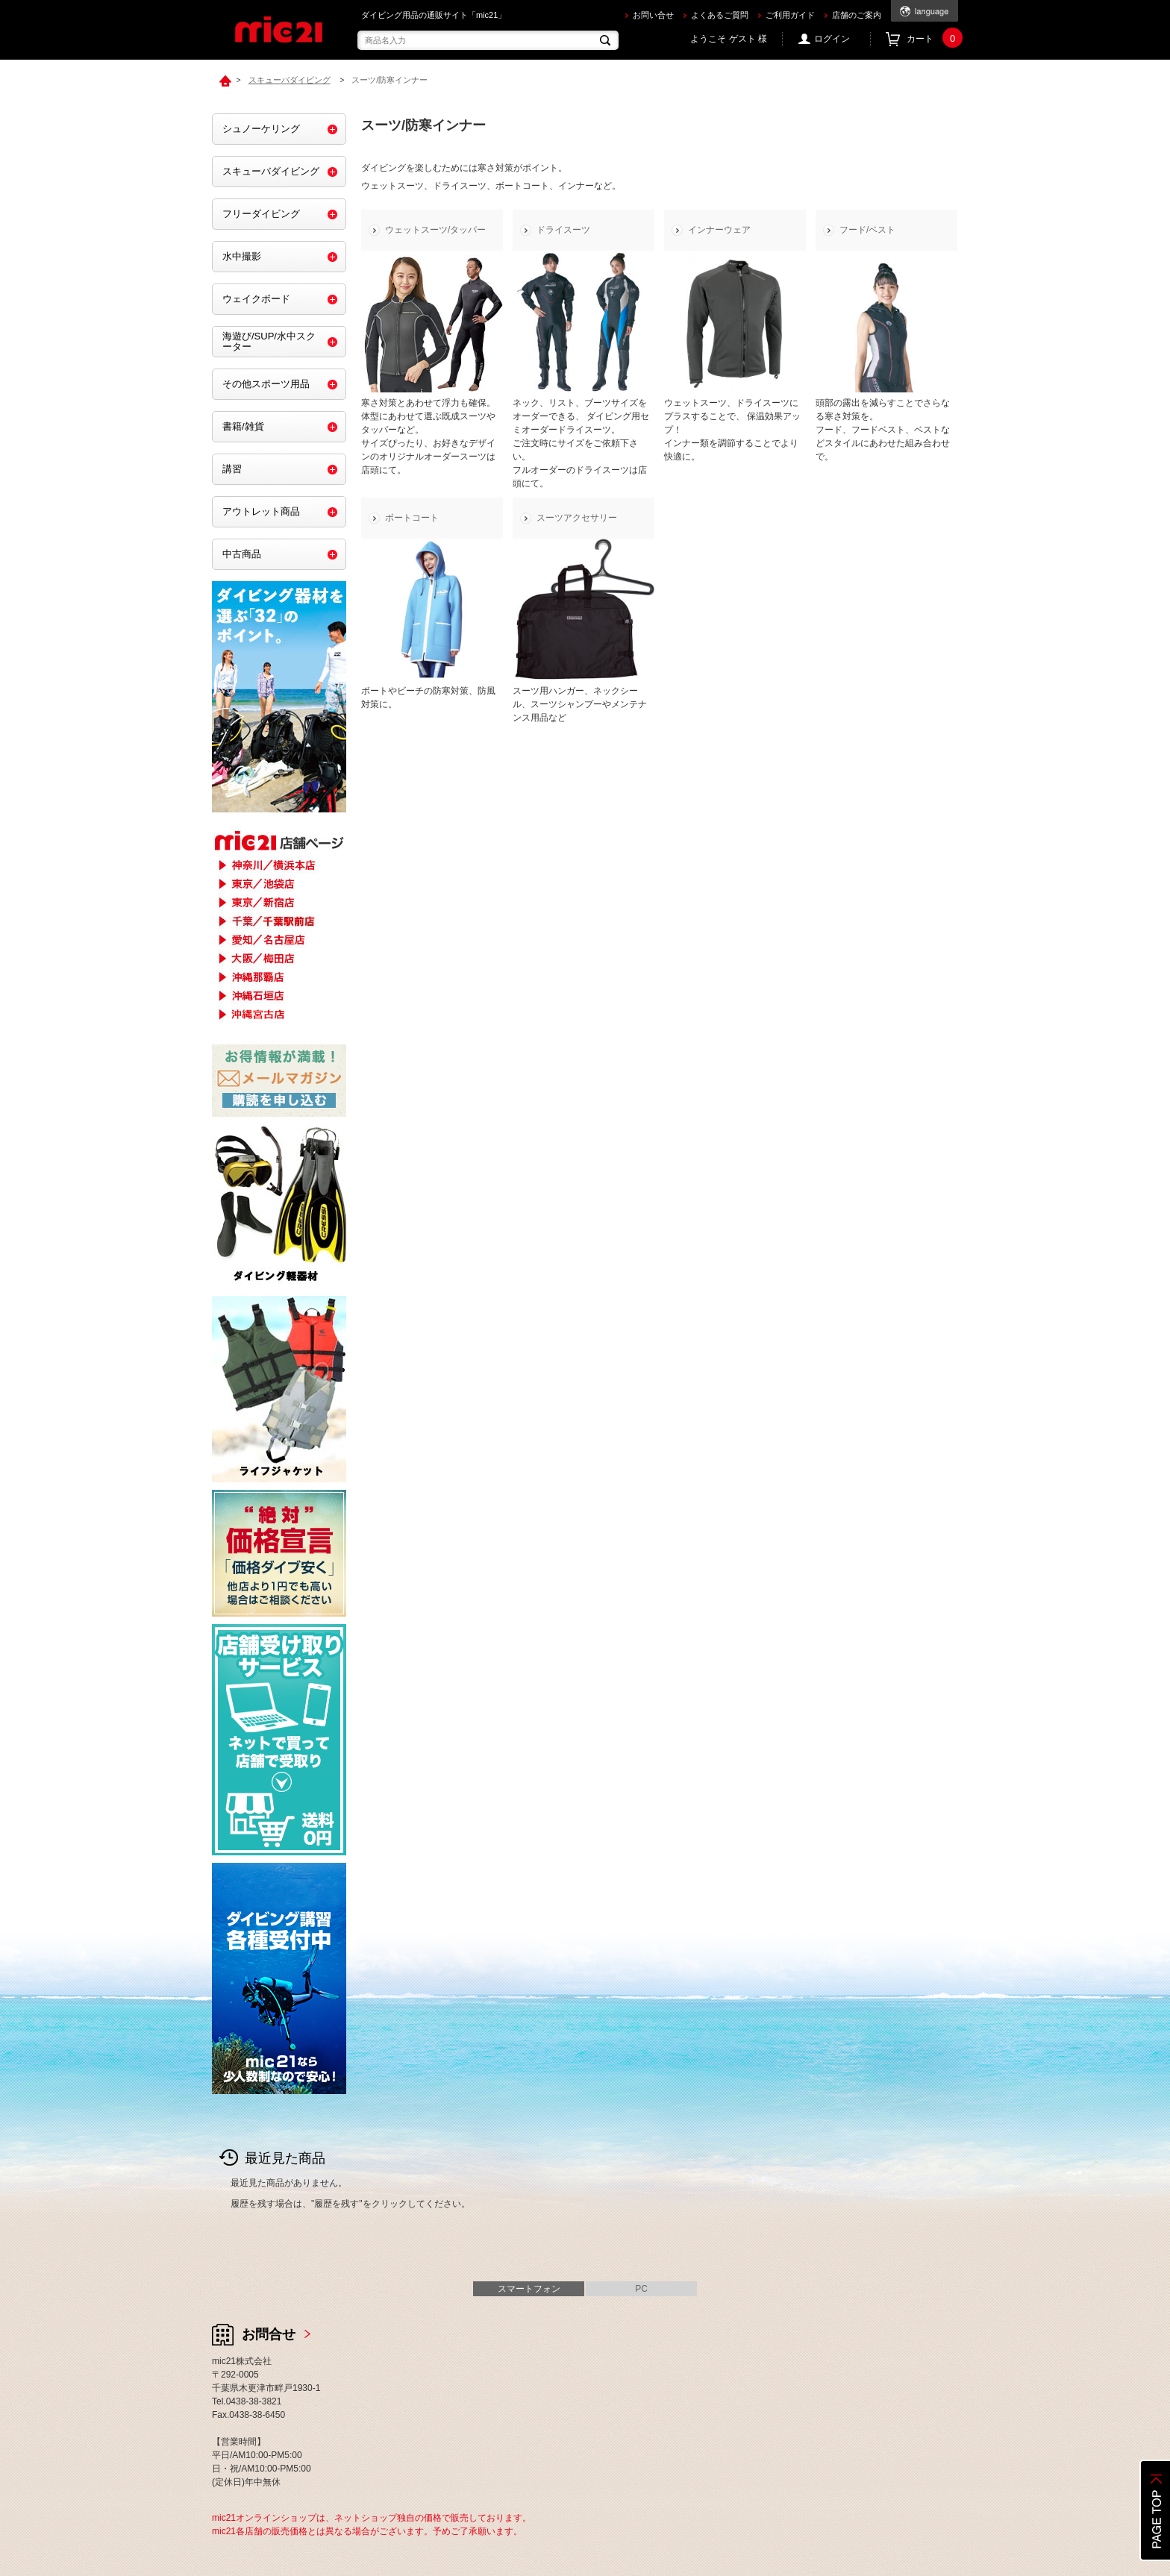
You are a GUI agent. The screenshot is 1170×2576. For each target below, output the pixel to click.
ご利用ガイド (790, 14)
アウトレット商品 (261, 511)
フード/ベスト (867, 230)
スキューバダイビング (270, 171)
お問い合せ (653, 14)
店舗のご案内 (856, 14)
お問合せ (268, 2334)
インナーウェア (719, 230)
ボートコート (412, 518)
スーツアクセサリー (576, 518)
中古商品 (241, 554)
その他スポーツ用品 (266, 383)
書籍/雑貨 (243, 426)
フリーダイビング (261, 213)
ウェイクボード (256, 298)
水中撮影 (241, 256)
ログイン (832, 39)
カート (932, 39)
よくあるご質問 (719, 14)
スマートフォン (529, 2289)
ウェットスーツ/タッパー (435, 230)
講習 (232, 468)
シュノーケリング (261, 128)
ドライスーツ (563, 230)
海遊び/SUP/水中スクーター (269, 341)
